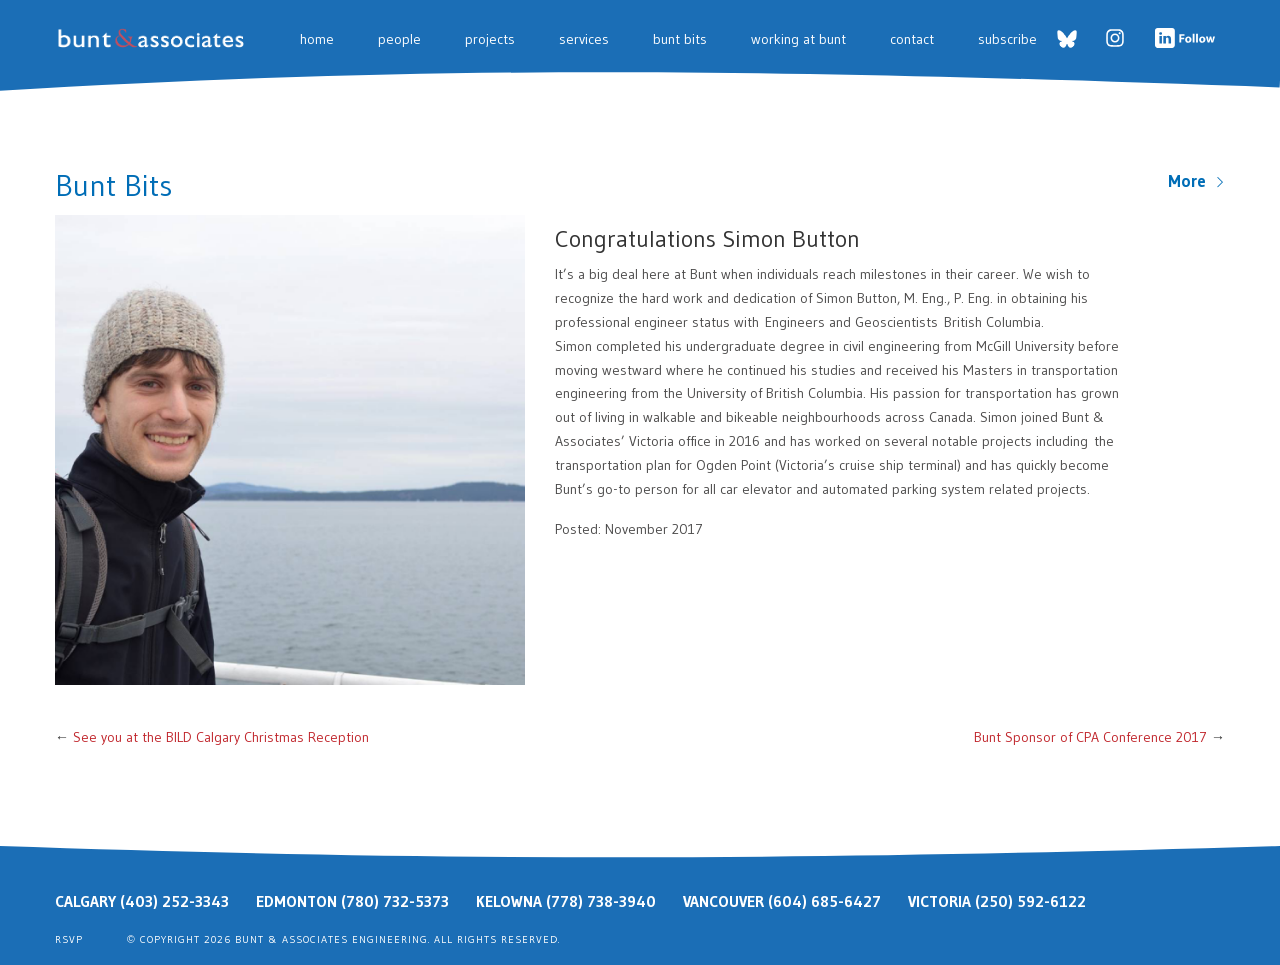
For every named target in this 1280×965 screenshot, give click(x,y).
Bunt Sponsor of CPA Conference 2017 (1090, 737)
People (399, 39)
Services (584, 39)
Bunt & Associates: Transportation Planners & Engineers (154, 38)
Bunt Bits (680, 39)
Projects (490, 39)
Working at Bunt (798, 39)
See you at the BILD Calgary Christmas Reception (221, 737)
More (1196, 181)
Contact (912, 39)
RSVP (69, 939)
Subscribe (1007, 39)
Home (317, 39)
